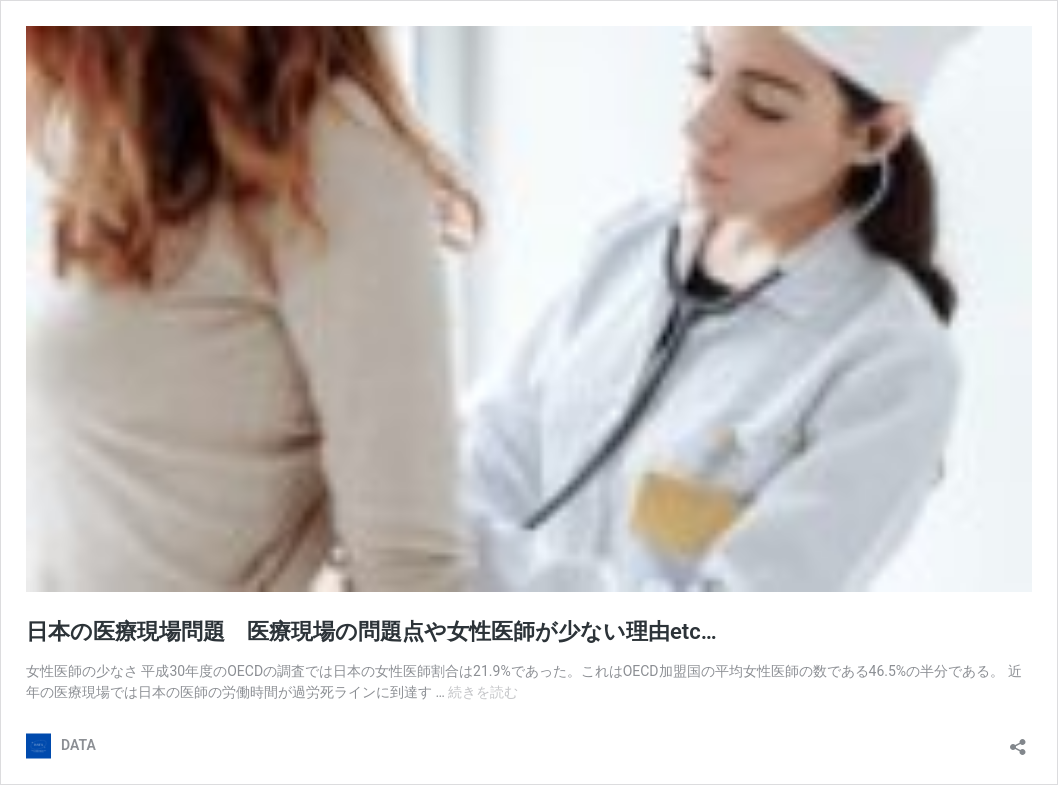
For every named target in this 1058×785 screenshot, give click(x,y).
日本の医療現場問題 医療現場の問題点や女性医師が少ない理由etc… (371, 631)
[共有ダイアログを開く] (1018, 740)
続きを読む (483, 692)
